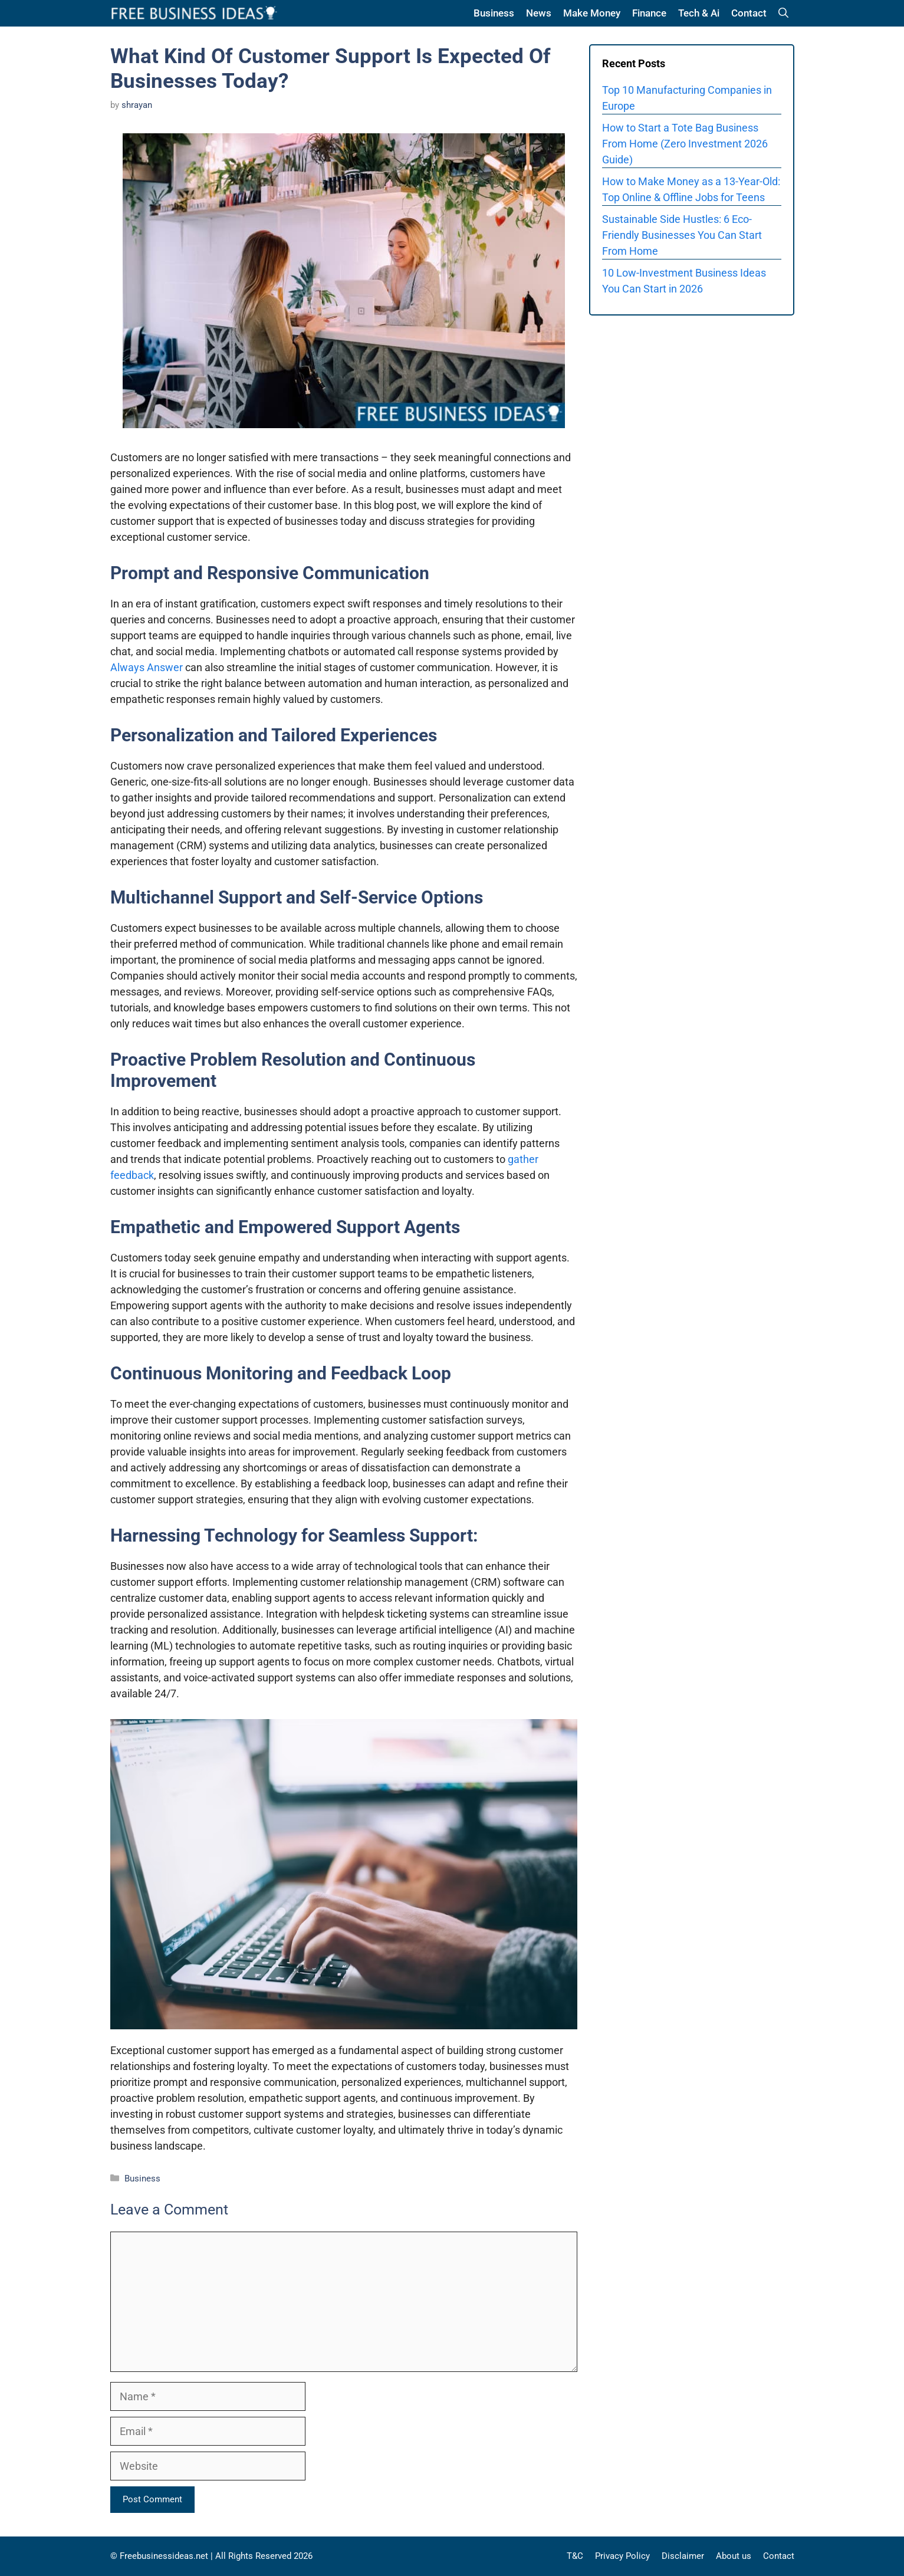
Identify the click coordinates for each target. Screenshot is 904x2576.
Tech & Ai (698, 13)
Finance (649, 13)
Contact (749, 13)
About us (733, 2556)
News (538, 13)
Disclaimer (683, 2556)
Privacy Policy (622, 2556)
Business (494, 13)
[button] (783, 13)
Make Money (591, 13)
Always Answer (146, 667)
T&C (575, 2556)
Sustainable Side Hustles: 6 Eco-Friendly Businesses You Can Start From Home (682, 235)
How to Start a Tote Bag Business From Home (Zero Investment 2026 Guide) (685, 143)
